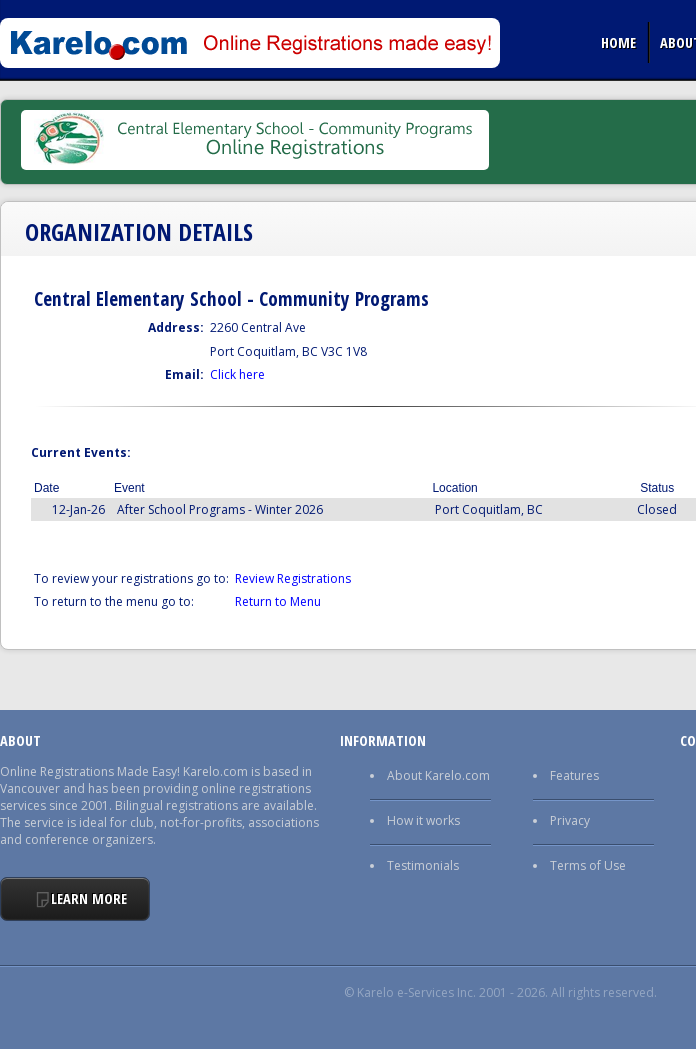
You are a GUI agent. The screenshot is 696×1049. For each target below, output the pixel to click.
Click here (237, 374)
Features (574, 775)
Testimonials (423, 865)
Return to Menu (278, 601)
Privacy (570, 820)
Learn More (89, 898)
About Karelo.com (438, 775)
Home (618, 42)
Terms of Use (588, 865)
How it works (423, 820)
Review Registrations (293, 578)
